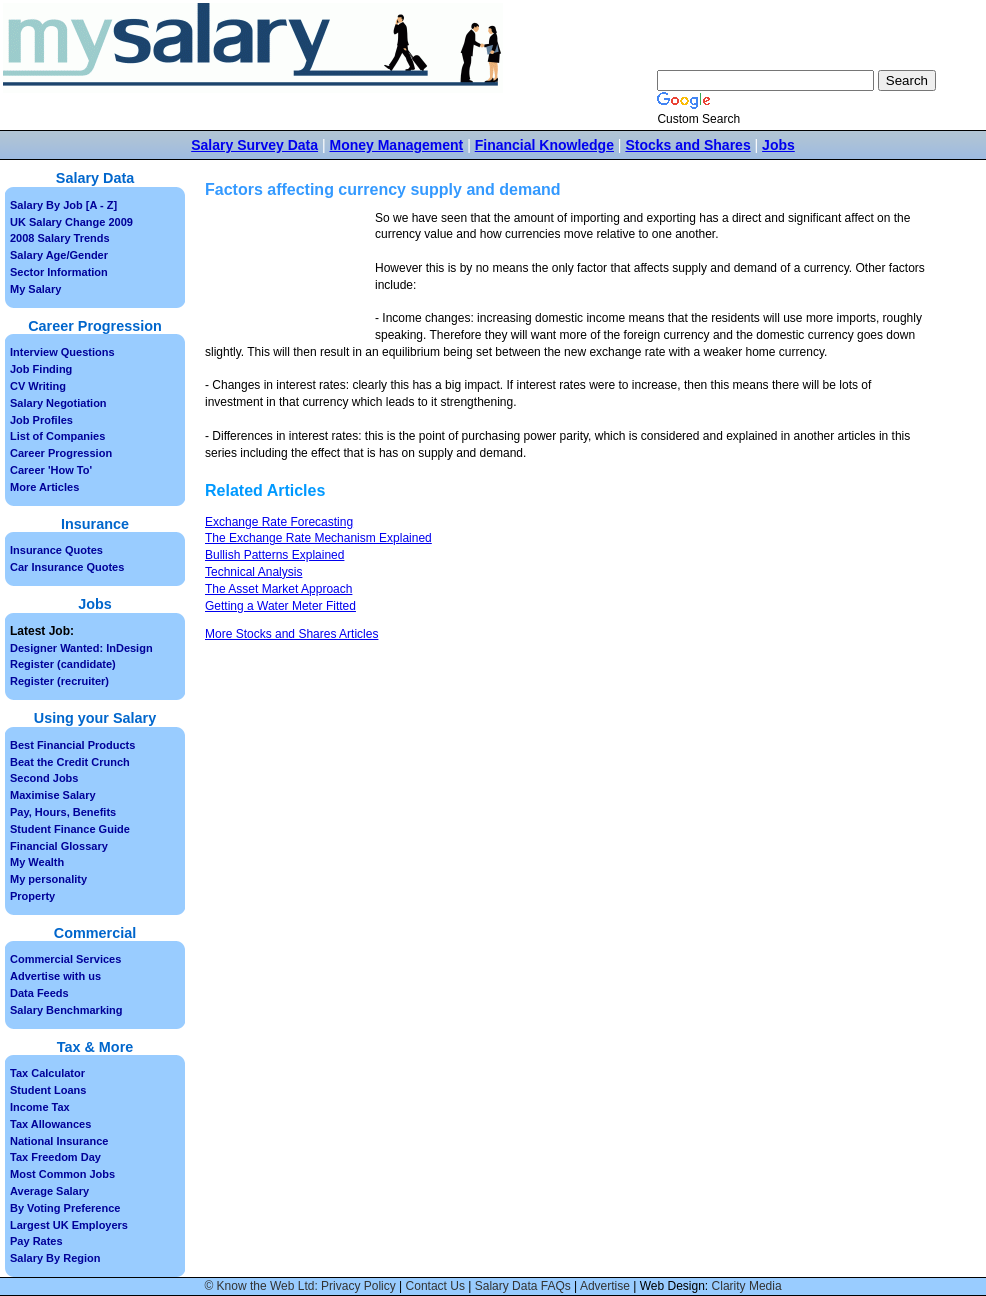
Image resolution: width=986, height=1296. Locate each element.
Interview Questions (62, 352)
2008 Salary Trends (60, 238)
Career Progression (61, 453)
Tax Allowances (50, 1124)
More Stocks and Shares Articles (291, 634)
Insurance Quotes (56, 550)
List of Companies (57, 436)
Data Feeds (39, 993)
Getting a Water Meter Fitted (280, 606)
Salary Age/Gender (59, 255)
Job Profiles (41, 420)
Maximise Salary (53, 795)
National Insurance (59, 1141)
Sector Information (59, 272)
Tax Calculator (47, 1073)
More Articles (44, 487)
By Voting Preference (65, 1208)
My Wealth (37, 862)
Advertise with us (55, 976)
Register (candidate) (63, 664)
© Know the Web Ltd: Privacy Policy (299, 1286)
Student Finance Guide (70, 829)
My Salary (35, 289)
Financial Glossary (59, 846)
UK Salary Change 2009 (71, 222)
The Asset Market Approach (278, 589)
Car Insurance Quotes (67, 567)
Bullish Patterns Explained (274, 555)
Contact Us (435, 1286)
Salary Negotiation (58, 403)
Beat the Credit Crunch (70, 762)
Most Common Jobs (62, 1174)
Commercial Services (65, 959)
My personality (48, 879)
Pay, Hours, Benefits (63, 812)
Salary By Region (55, 1258)
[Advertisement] (290, 272)
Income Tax (40, 1107)
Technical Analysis (253, 572)
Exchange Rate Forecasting (279, 522)
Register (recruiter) (59, 681)
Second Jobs (44, 778)
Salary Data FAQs (523, 1286)
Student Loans (48, 1090)
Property (32, 896)
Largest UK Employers (69, 1225)
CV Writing (38, 386)
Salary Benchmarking (66, 1010)
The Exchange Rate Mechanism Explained (318, 538)
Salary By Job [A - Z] (63, 205)
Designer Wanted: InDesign (81, 648)
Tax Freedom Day (55, 1157)
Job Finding (41, 369)
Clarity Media (747, 1286)
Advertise (605, 1286)
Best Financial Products (72, 745)
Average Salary (49, 1191)
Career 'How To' (51, 470)
